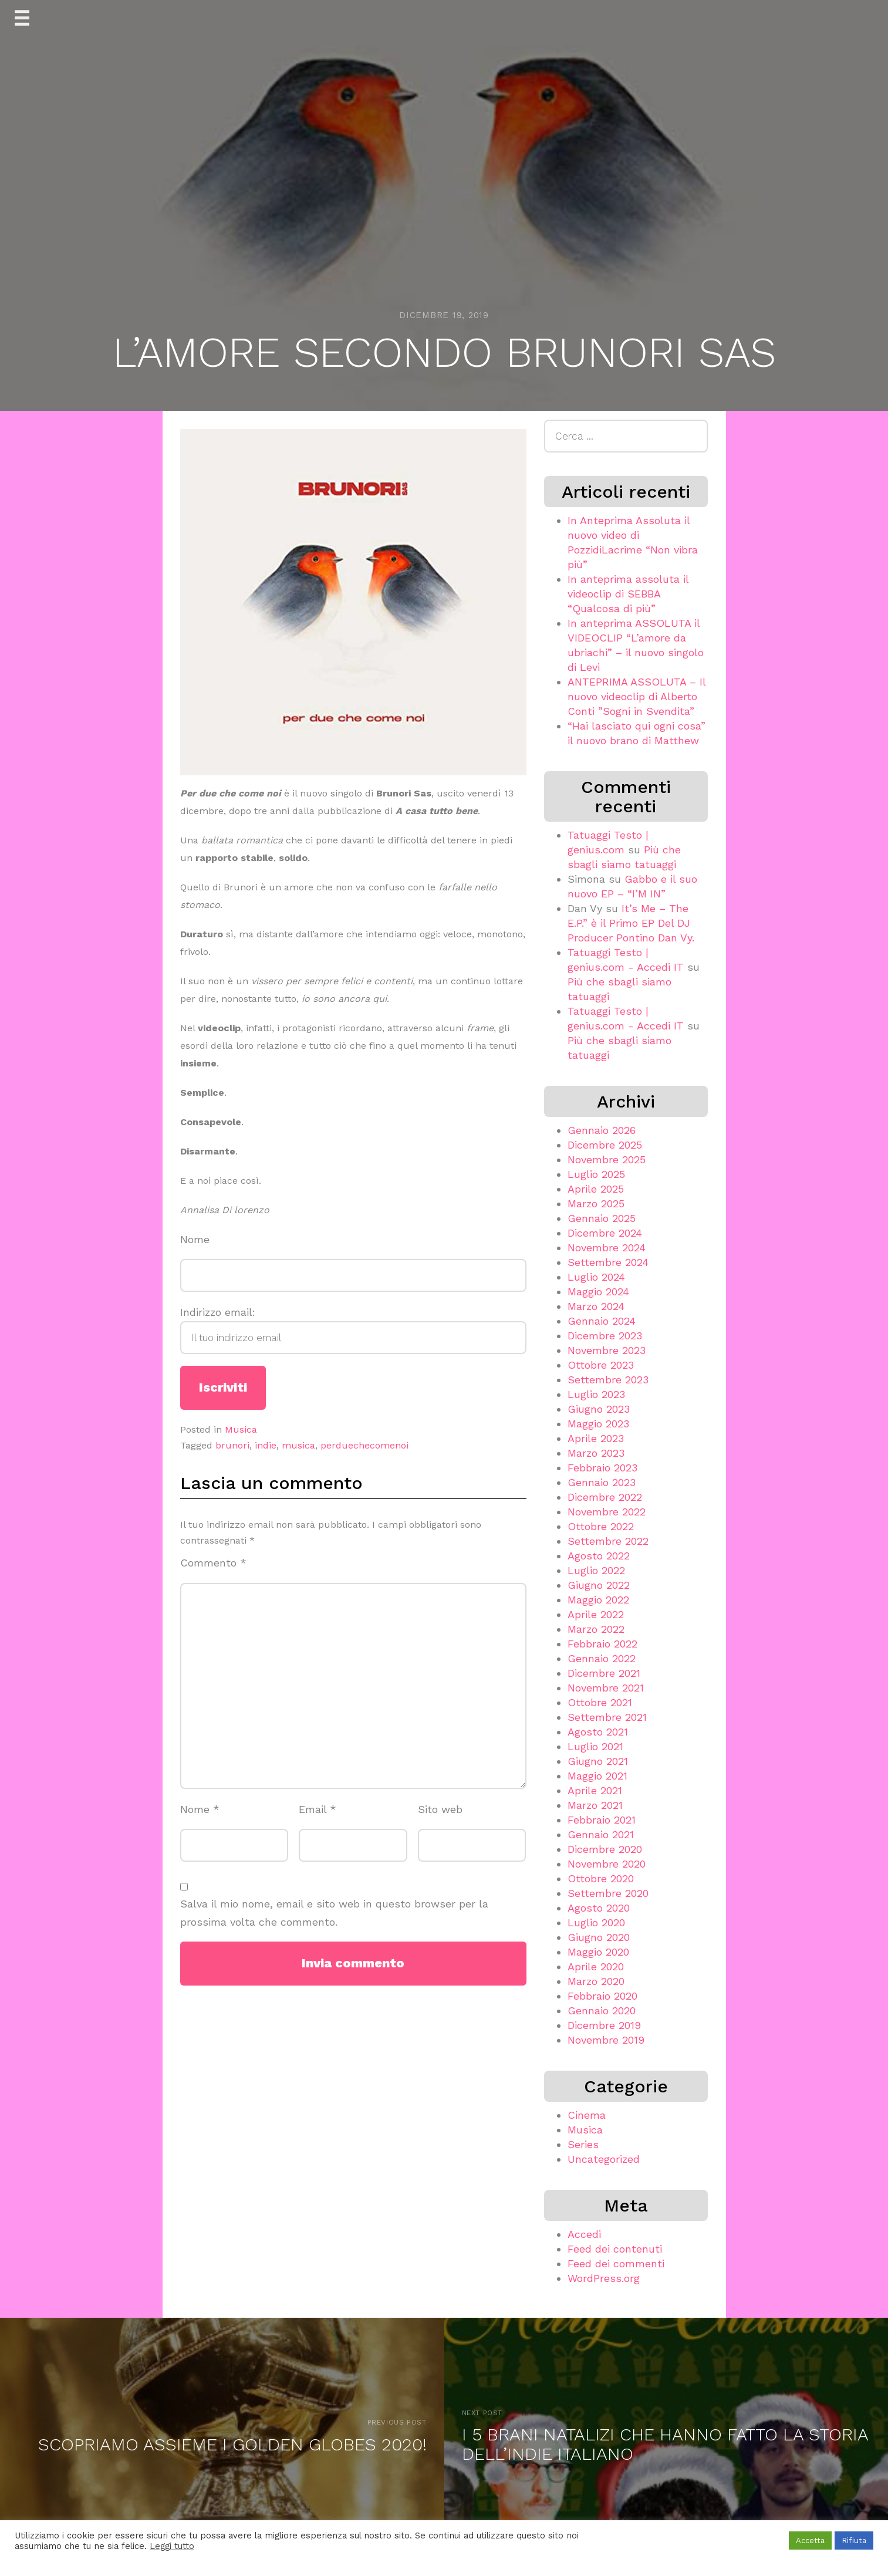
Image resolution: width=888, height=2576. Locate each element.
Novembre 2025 (607, 1159)
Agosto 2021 (598, 1732)
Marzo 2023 (596, 1453)
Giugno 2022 (599, 1585)
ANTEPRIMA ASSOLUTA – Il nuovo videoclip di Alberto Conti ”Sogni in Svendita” (636, 696)
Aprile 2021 (595, 1790)
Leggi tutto (172, 2546)
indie (265, 1445)
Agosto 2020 (599, 1908)
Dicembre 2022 (605, 1497)
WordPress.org (604, 2278)
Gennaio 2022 (602, 1658)
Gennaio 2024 (602, 1321)
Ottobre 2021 (600, 1702)
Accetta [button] (810, 2540)
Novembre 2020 (607, 1864)
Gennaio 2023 (602, 1482)
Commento (213, 1563)
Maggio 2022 (598, 1599)
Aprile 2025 (596, 1189)
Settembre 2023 (608, 1379)
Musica (241, 1429)
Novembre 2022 (607, 1511)
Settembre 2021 (607, 1717)
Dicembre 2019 (604, 2025)
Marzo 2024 (596, 1306)
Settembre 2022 (608, 1541)
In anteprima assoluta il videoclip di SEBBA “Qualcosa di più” (628, 594)
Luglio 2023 (596, 1394)
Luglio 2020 (596, 1922)
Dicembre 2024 (605, 1233)
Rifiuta (854, 2540)
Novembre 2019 (606, 2040)
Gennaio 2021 (601, 1834)
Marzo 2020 (596, 1981)
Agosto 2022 (599, 1555)
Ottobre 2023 (601, 1365)
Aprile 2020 (596, 1966)
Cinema (587, 2115)
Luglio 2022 (596, 1570)
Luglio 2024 (596, 1277)
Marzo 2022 (596, 1629)
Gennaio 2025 (602, 1218)
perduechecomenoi (364, 1445)
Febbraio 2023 (602, 1467)
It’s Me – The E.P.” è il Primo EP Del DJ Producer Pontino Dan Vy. (631, 923)
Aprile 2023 (596, 1438)
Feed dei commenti (616, 2263)
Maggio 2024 (598, 1291)
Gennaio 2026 (602, 1130)
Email (317, 1809)
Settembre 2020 (608, 1893)
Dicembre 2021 (604, 1673)
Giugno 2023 (599, 1409)
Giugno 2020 (599, 1937)
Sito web (440, 1809)
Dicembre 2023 (605, 1335)
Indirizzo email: (353, 1330)
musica (298, 1445)
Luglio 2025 (596, 1174)
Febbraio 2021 (602, 1820)
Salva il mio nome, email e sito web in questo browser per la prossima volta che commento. (334, 1913)
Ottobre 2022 (601, 1526)
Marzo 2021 (595, 1805)
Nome (195, 1239)
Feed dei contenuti (615, 2249)
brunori (232, 1445)
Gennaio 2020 (602, 2010)
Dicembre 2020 (605, 1849)
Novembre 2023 (607, 1350)
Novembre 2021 (606, 1688)
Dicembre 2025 (605, 1145)
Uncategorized (604, 2159)
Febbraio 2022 (602, 1644)
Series (583, 2144)
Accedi (584, 2234)
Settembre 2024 (608, 1262)
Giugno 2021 (598, 1761)
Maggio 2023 (598, 1423)
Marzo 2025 (596, 1203)
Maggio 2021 (597, 1776)
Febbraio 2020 (602, 1996)
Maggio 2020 (598, 1952)
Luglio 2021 (595, 1746)
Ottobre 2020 (601, 1878)
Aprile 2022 (596, 1614)
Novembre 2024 (607, 1247)
